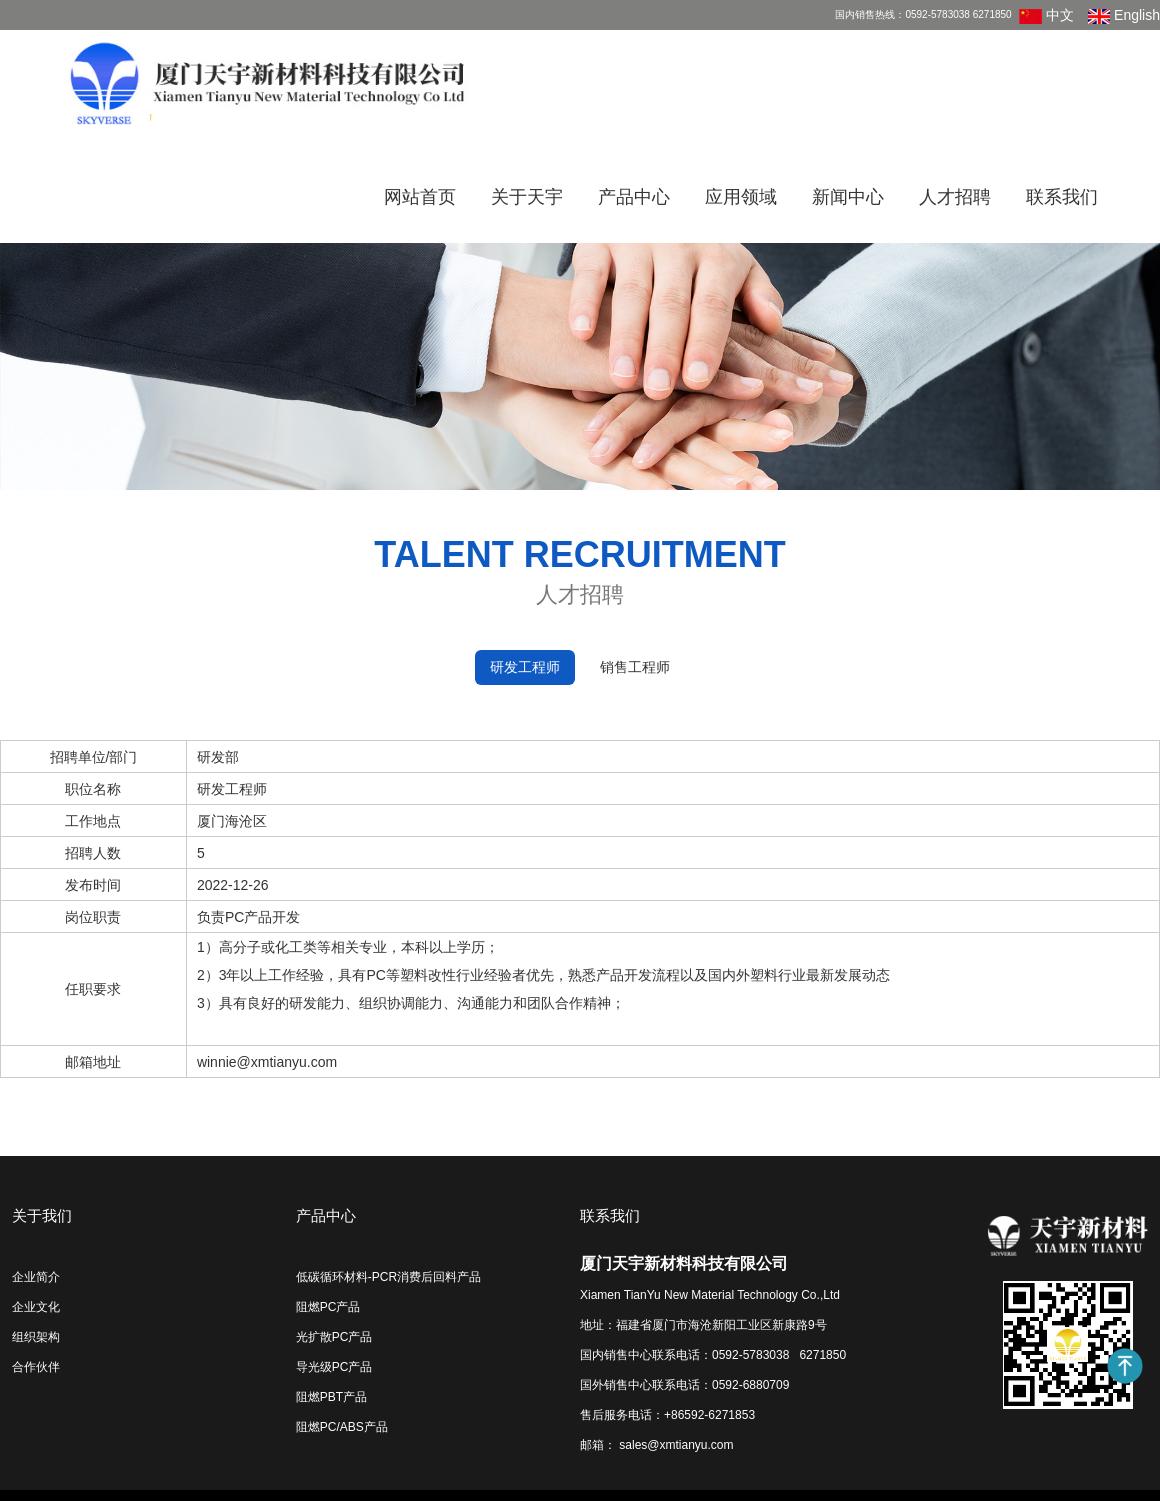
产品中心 (634, 197)
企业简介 (36, 1277)
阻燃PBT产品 (331, 1397)
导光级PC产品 (334, 1367)
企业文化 (36, 1307)
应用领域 (741, 197)
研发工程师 (525, 667)
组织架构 (36, 1337)
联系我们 (1062, 197)
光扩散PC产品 (334, 1337)
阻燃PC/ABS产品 (342, 1427)
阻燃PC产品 (328, 1307)
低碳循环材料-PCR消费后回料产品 (388, 1277)
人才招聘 (955, 197)
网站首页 (420, 197)
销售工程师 (635, 667)
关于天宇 (527, 197)
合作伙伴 (36, 1367)
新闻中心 (848, 197)
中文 (1046, 15)
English (1124, 15)
